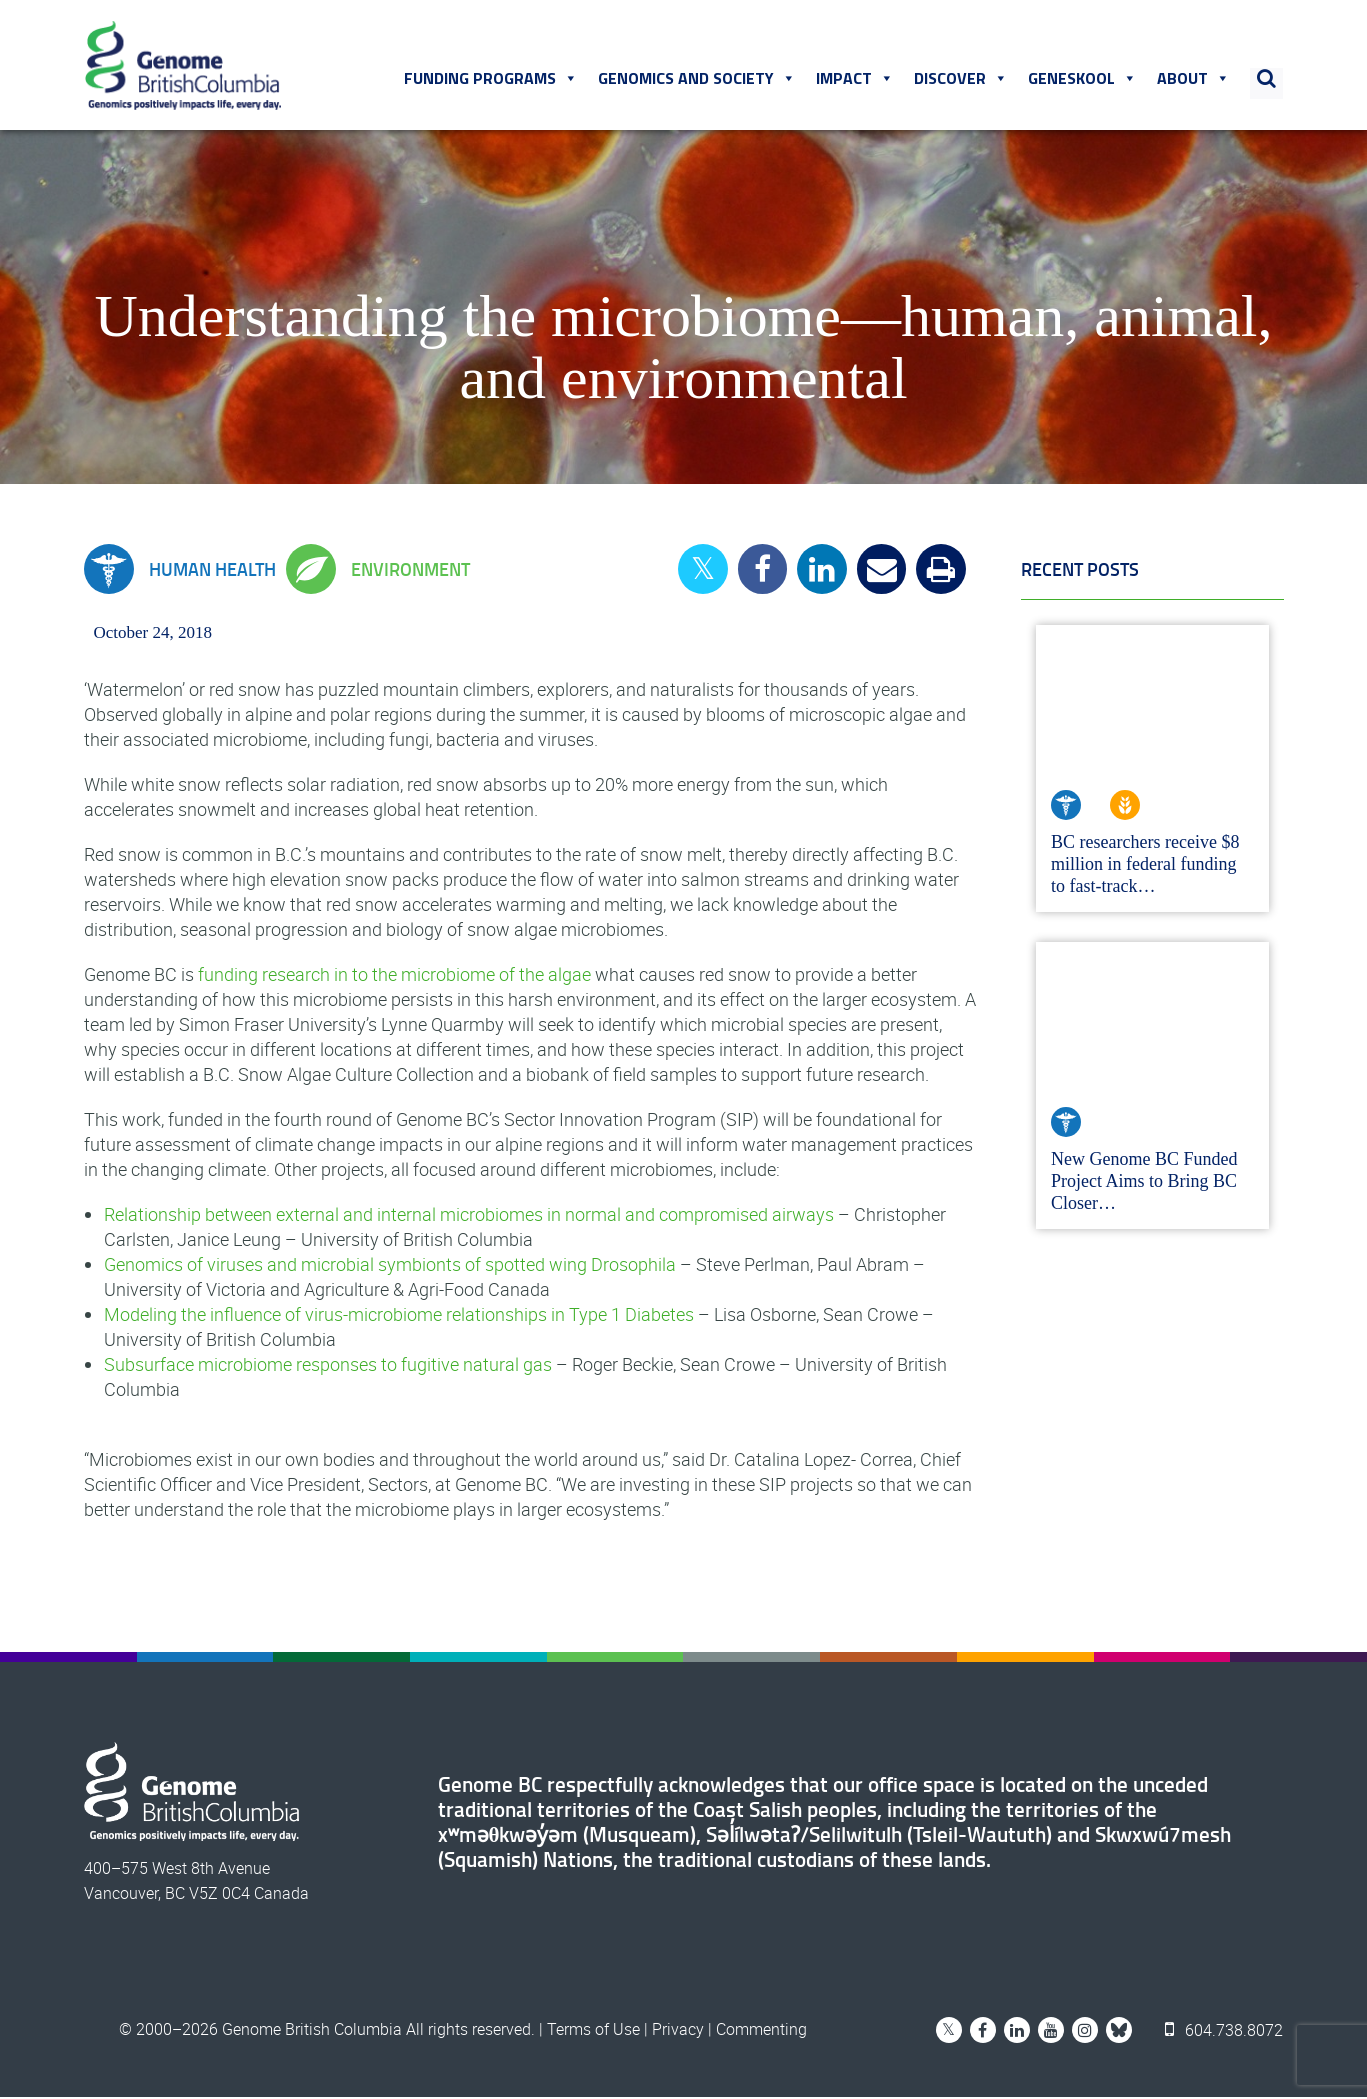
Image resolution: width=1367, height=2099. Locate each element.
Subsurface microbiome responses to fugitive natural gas (328, 1366)
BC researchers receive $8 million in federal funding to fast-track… (1145, 866)
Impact (856, 79)
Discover (962, 79)
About (1194, 79)
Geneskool (1083, 79)
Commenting (761, 2031)
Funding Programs (492, 79)
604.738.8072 (1225, 2031)
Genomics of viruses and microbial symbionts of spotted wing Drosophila (390, 1266)
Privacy (678, 2031)
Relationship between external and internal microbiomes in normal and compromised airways (469, 1216)
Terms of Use (593, 2031)
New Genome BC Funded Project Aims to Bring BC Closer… (1144, 1183)
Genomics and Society (698, 79)
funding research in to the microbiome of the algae (394, 976)
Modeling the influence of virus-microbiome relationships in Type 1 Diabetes (399, 1316)
